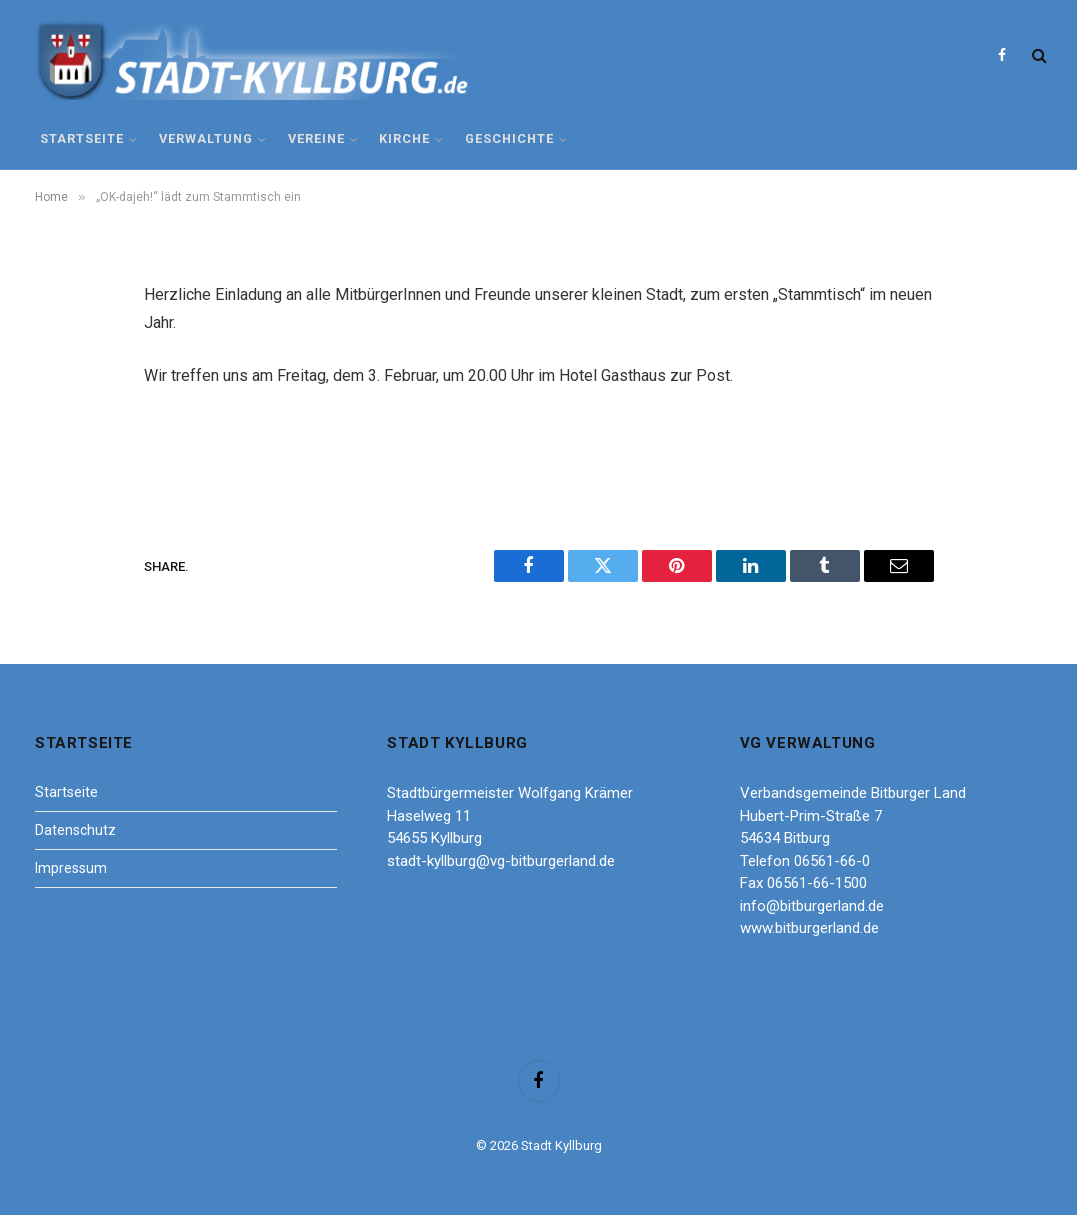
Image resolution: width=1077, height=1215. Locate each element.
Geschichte (509, 138)
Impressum (71, 868)
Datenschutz (75, 830)
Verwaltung (206, 138)
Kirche (404, 138)
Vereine (316, 138)
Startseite (82, 138)
